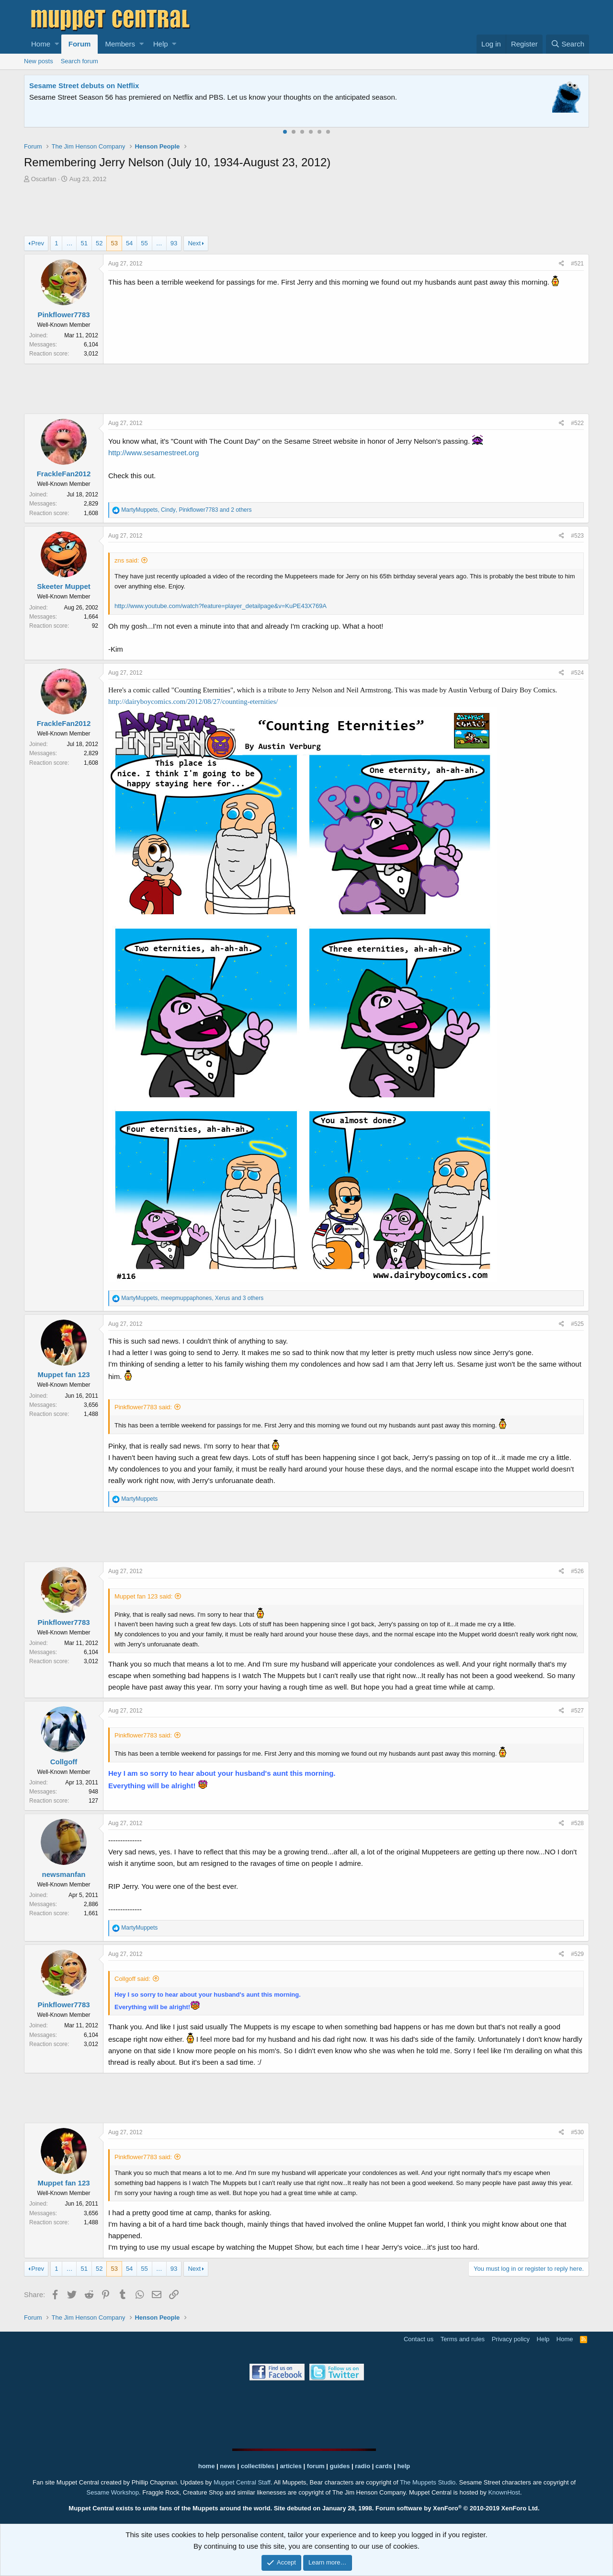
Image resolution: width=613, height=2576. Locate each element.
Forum (79, 44)
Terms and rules (463, 2339)
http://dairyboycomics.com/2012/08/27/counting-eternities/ (193, 701)
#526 (577, 1571)
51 (83, 243)
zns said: (126, 560)
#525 (577, 1324)
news (228, 2466)
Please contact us (404, 97)
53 (114, 243)
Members (120, 44)
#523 (577, 535)
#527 (577, 1710)
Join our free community (189, 97)
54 (129, 243)
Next (194, 243)
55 (144, 243)
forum (316, 2466)
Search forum (79, 61)
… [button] (69, 243)
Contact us (418, 2339)
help (403, 2466)
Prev (37, 243)
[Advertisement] (306, 210)
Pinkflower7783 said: (143, 1407)
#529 (577, 1954)
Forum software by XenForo (457, 2508)
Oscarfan (44, 179)
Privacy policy (511, 2339)
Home (40, 44)
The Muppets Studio (427, 2482)
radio (362, 2466)
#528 (577, 1823)
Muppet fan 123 (63, 1374)
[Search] (567, 44)
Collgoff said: (132, 1978)
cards (383, 2466)
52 (99, 243)
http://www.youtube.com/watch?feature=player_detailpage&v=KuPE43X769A (220, 606)
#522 (577, 423)
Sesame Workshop (112, 2492)
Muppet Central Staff (242, 2482)
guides (340, 2466)
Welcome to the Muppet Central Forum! (96, 85)
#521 (577, 263)
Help (160, 44)
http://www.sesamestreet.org (153, 452)
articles (291, 2466)
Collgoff (64, 1762)
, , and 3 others (192, 1298)
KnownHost (504, 2492)
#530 (577, 2132)
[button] (56, 44)
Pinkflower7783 (63, 314)
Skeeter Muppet (64, 586)
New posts (38, 61)
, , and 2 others (186, 509)
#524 (577, 672)
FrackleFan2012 (64, 474)
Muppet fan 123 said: (143, 1596)
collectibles (258, 2466)
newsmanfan (64, 1874)
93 (173, 243)
